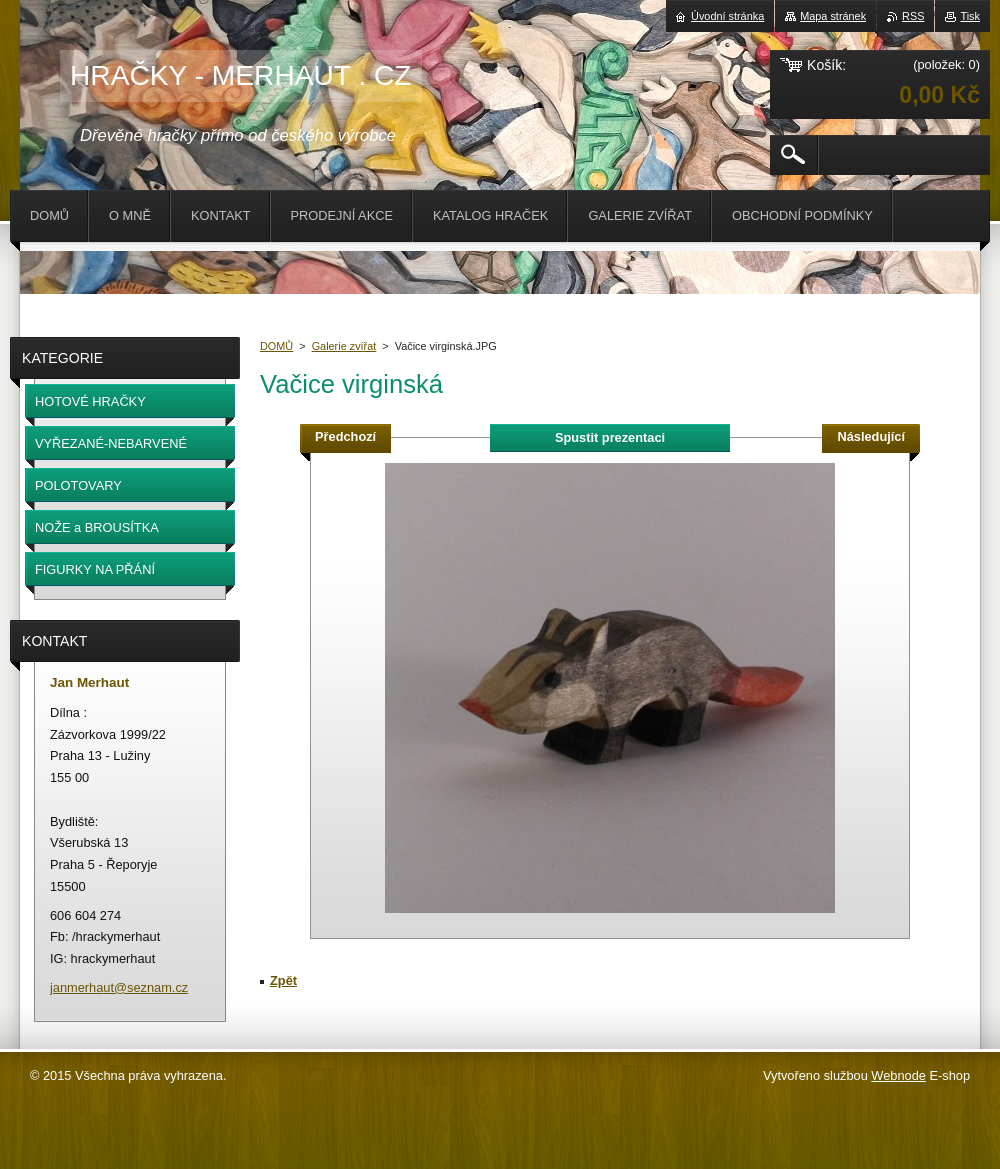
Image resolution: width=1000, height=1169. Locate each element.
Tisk (970, 16)
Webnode (898, 1075)
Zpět (283, 980)
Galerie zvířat (344, 346)
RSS (913, 16)
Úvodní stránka (727, 16)
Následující (871, 436)
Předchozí (345, 436)
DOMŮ (276, 346)
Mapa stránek (833, 16)
